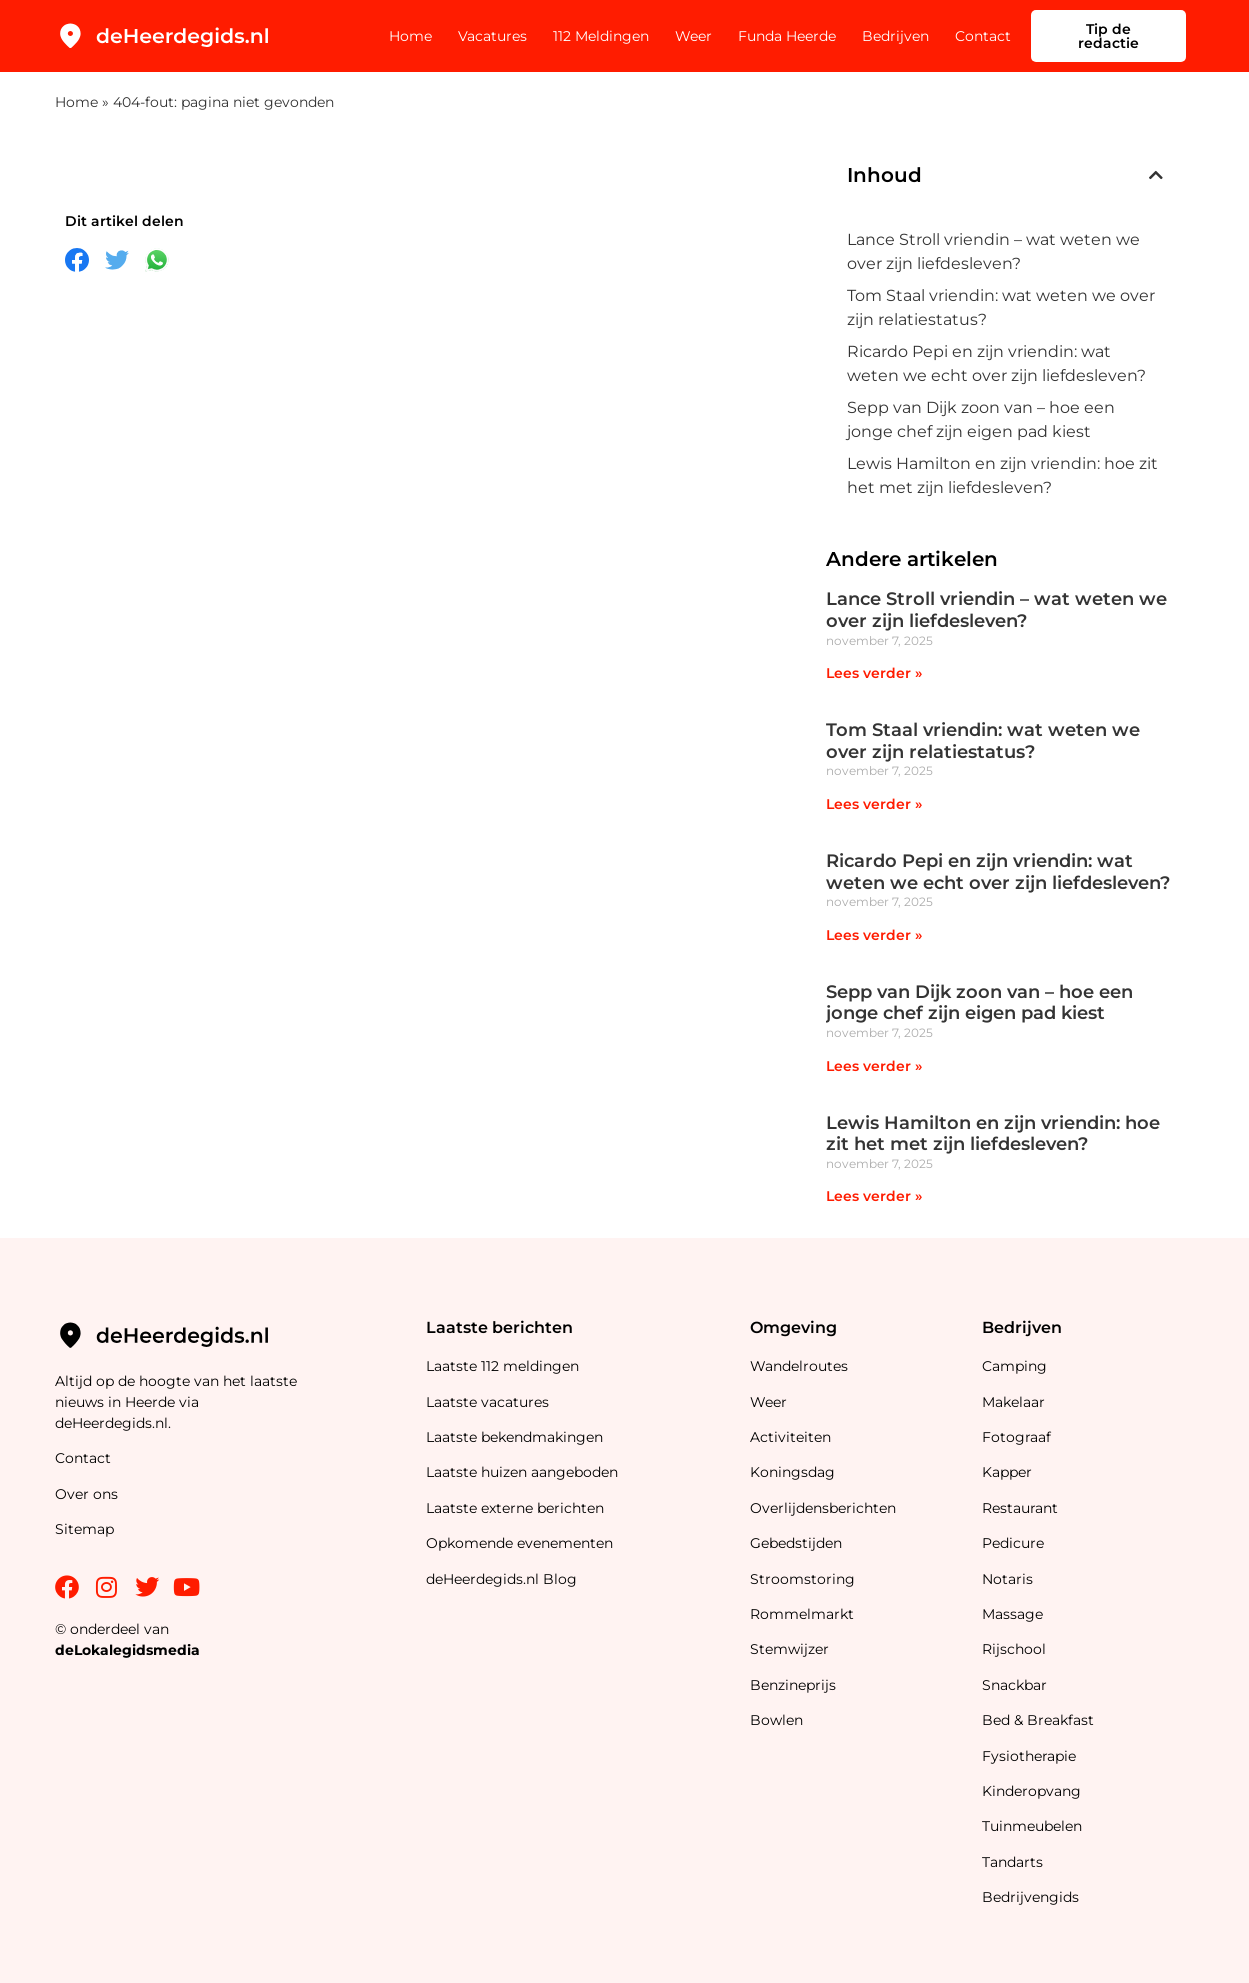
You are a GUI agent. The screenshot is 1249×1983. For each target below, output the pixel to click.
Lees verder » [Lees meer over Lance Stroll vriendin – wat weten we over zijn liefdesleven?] (874, 673)
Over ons (86, 1494)
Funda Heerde (787, 36)
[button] (1156, 175)
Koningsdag (792, 1472)
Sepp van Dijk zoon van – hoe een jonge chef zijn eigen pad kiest (981, 419)
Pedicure (1013, 1543)
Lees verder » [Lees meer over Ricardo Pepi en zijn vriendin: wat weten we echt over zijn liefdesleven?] (874, 935)
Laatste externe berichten (515, 1508)
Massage (1012, 1614)
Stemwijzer (789, 1649)
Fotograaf (1018, 1437)
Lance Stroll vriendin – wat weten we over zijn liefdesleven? (993, 251)
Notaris (1007, 1579)
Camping (1016, 1366)
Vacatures (492, 36)
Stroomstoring (802, 1579)
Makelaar (1013, 1402)
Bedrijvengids (1030, 1897)
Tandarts (1012, 1862)
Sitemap (86, 1529)
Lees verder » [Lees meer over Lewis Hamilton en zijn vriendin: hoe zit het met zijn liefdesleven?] (874, 1196)
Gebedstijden (796, 1543)
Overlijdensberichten (825, 1508)
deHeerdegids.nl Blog (501, 1579)
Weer (693, 36)
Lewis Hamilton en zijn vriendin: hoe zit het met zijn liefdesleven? (1002, 475)
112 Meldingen (601, 36)
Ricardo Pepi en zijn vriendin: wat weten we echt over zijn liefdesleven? (996, 363)
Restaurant (1020, 1508)
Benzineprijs (793, 1685)
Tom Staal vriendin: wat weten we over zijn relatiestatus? (1001, 307)
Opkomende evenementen (519, 1543)
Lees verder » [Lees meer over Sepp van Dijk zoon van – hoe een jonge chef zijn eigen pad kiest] (874, 1066)
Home (410, 36)
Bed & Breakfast (1038, 1720)
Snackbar (1014, 1685)
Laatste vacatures (487, 1402)
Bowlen (776, 1720)
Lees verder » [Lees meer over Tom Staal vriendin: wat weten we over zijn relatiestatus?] (874, 804)
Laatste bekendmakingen (514, 1437)
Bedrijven (895, 36)
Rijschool (1014, 1649)
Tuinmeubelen (1032, 1826)
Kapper (1009, 1472)
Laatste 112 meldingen (502, 1366)
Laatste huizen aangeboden (522, 1472)
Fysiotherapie (1029, 1756)
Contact (983, 36)
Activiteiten (790, 1437)
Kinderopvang (1031, 1791)
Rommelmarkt (804, 1614)
